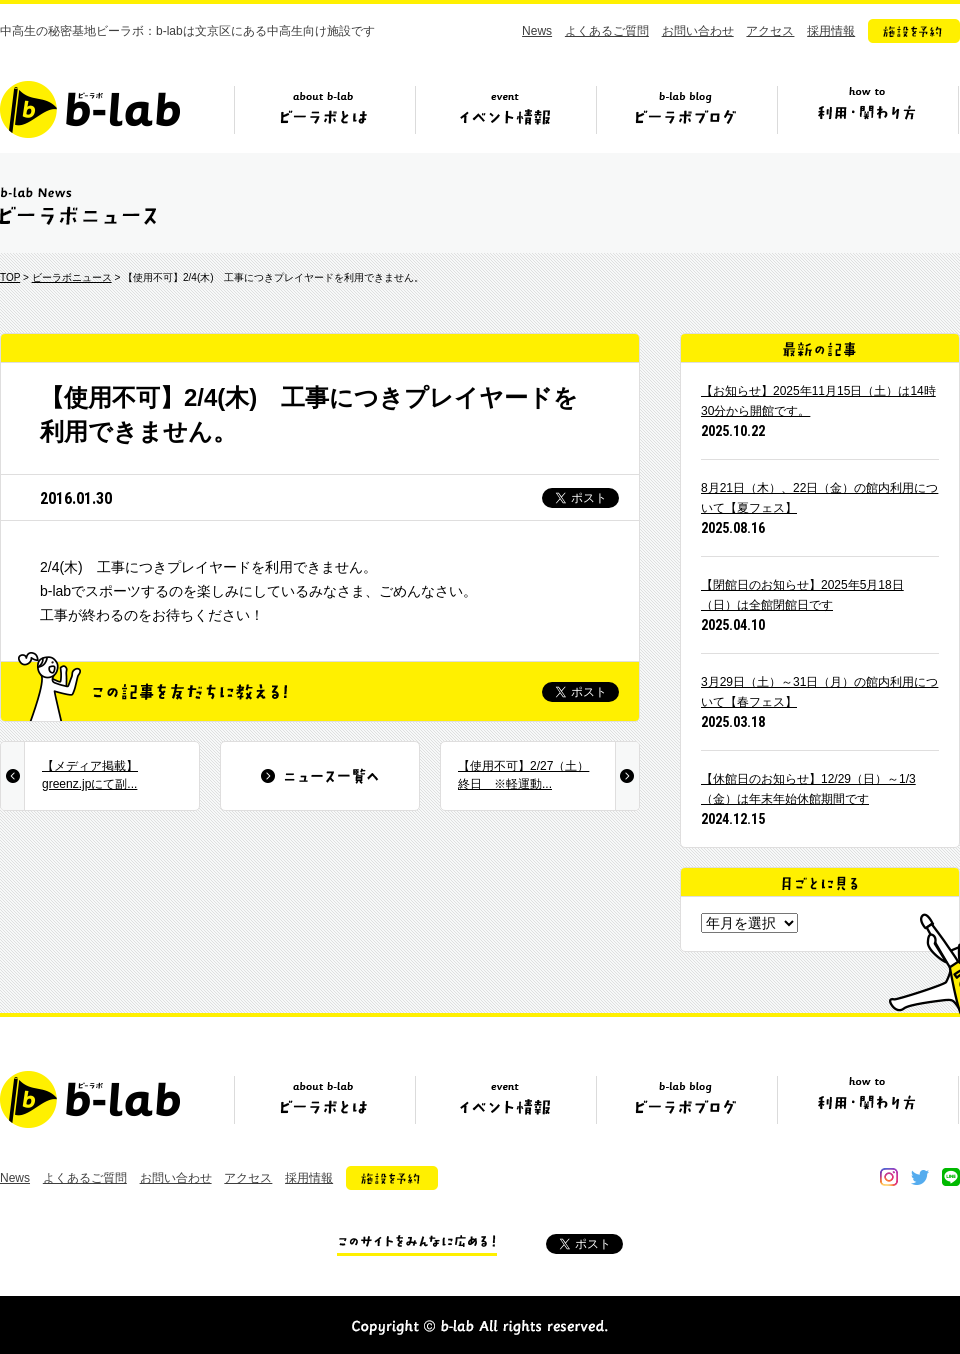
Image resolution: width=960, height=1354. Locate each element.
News (537, 31)
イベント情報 (505, 117)
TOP (10, 277)
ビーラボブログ (686, 117)
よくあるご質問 (607, 31)
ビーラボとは (324, 117)
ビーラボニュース (72, 277)
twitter (920, 1177)
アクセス (770, 31)
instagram (889, 1177)
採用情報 (831, 31)
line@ (951, 1177)
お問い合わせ (698, 31)
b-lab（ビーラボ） (90, 109)
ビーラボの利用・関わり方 (867, 117)
